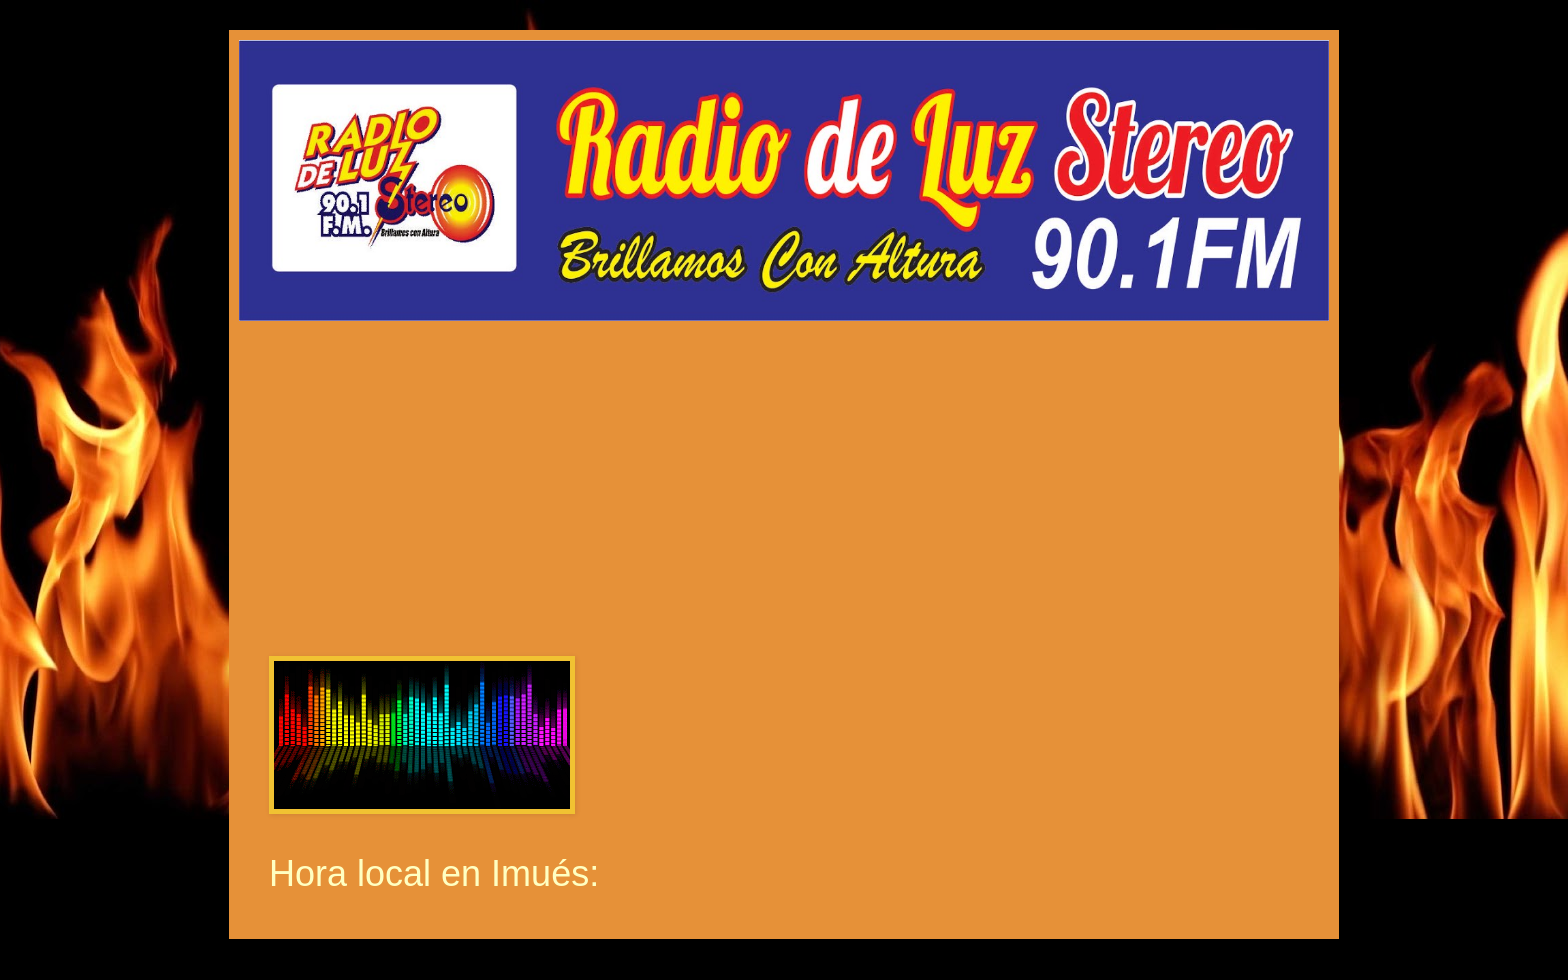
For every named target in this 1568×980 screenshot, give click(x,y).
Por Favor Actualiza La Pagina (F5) (784, 471)
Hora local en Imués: (434, 873)
